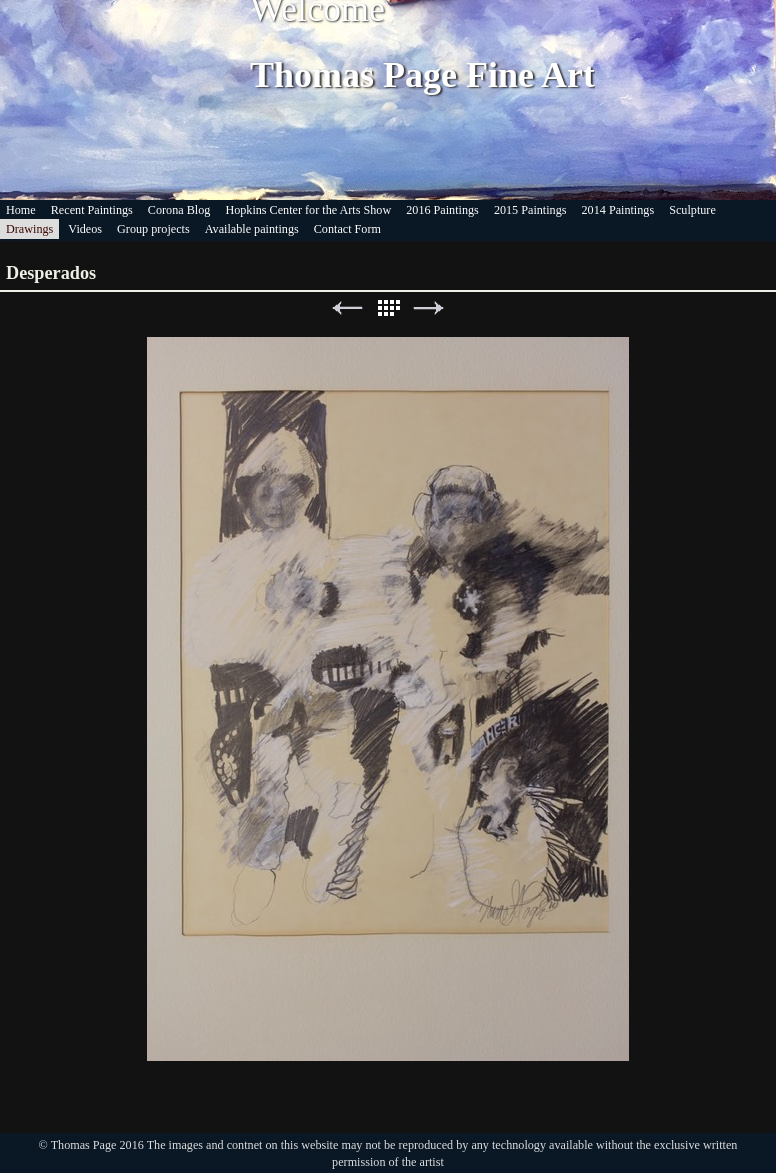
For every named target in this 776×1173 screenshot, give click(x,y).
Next (429, 308)
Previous (347, 308)
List (388, 308)
